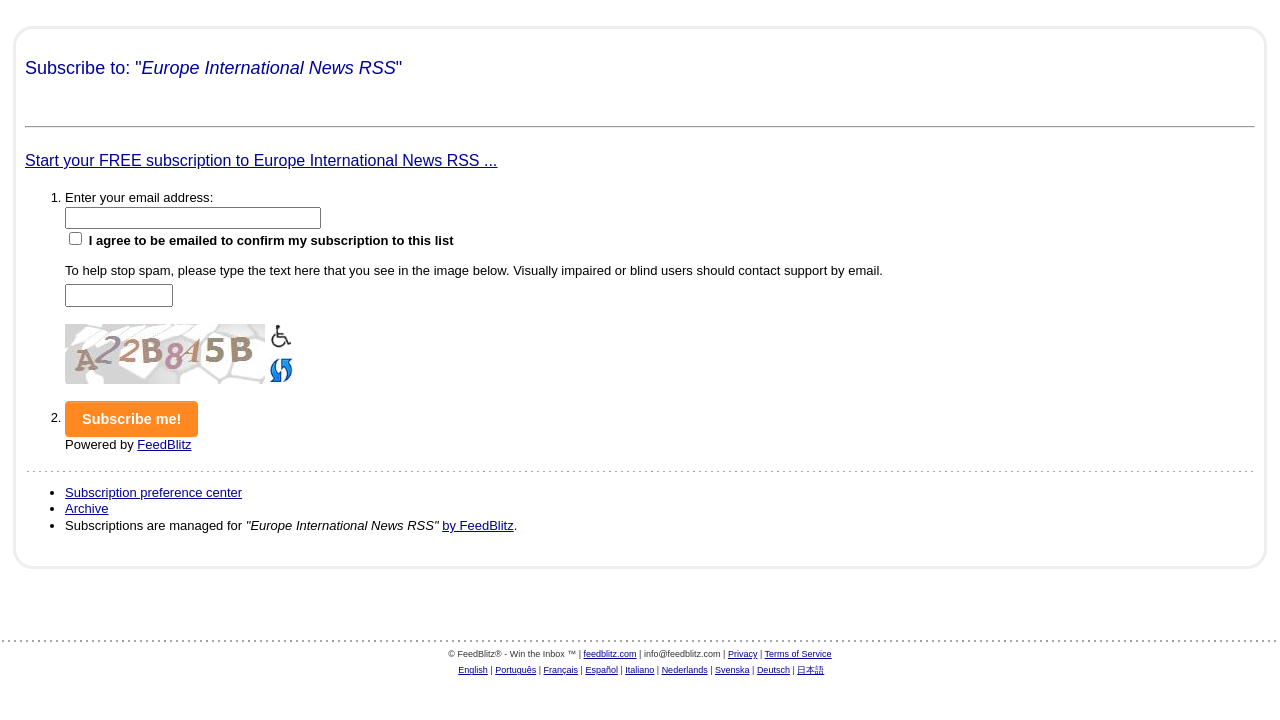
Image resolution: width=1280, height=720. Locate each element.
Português (515, 670)
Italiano (639, 670)
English (473, 670)
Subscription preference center (153, 492)
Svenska (732, 670)
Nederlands (685, 670)
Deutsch (773, 670)
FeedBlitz (164, 444)
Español (601, 670)
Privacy (743, 654)
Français (561, 670)
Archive (86, 508)
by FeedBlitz (478, 525)
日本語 (810, 670)
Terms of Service (798, 654)
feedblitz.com (610, 654)
